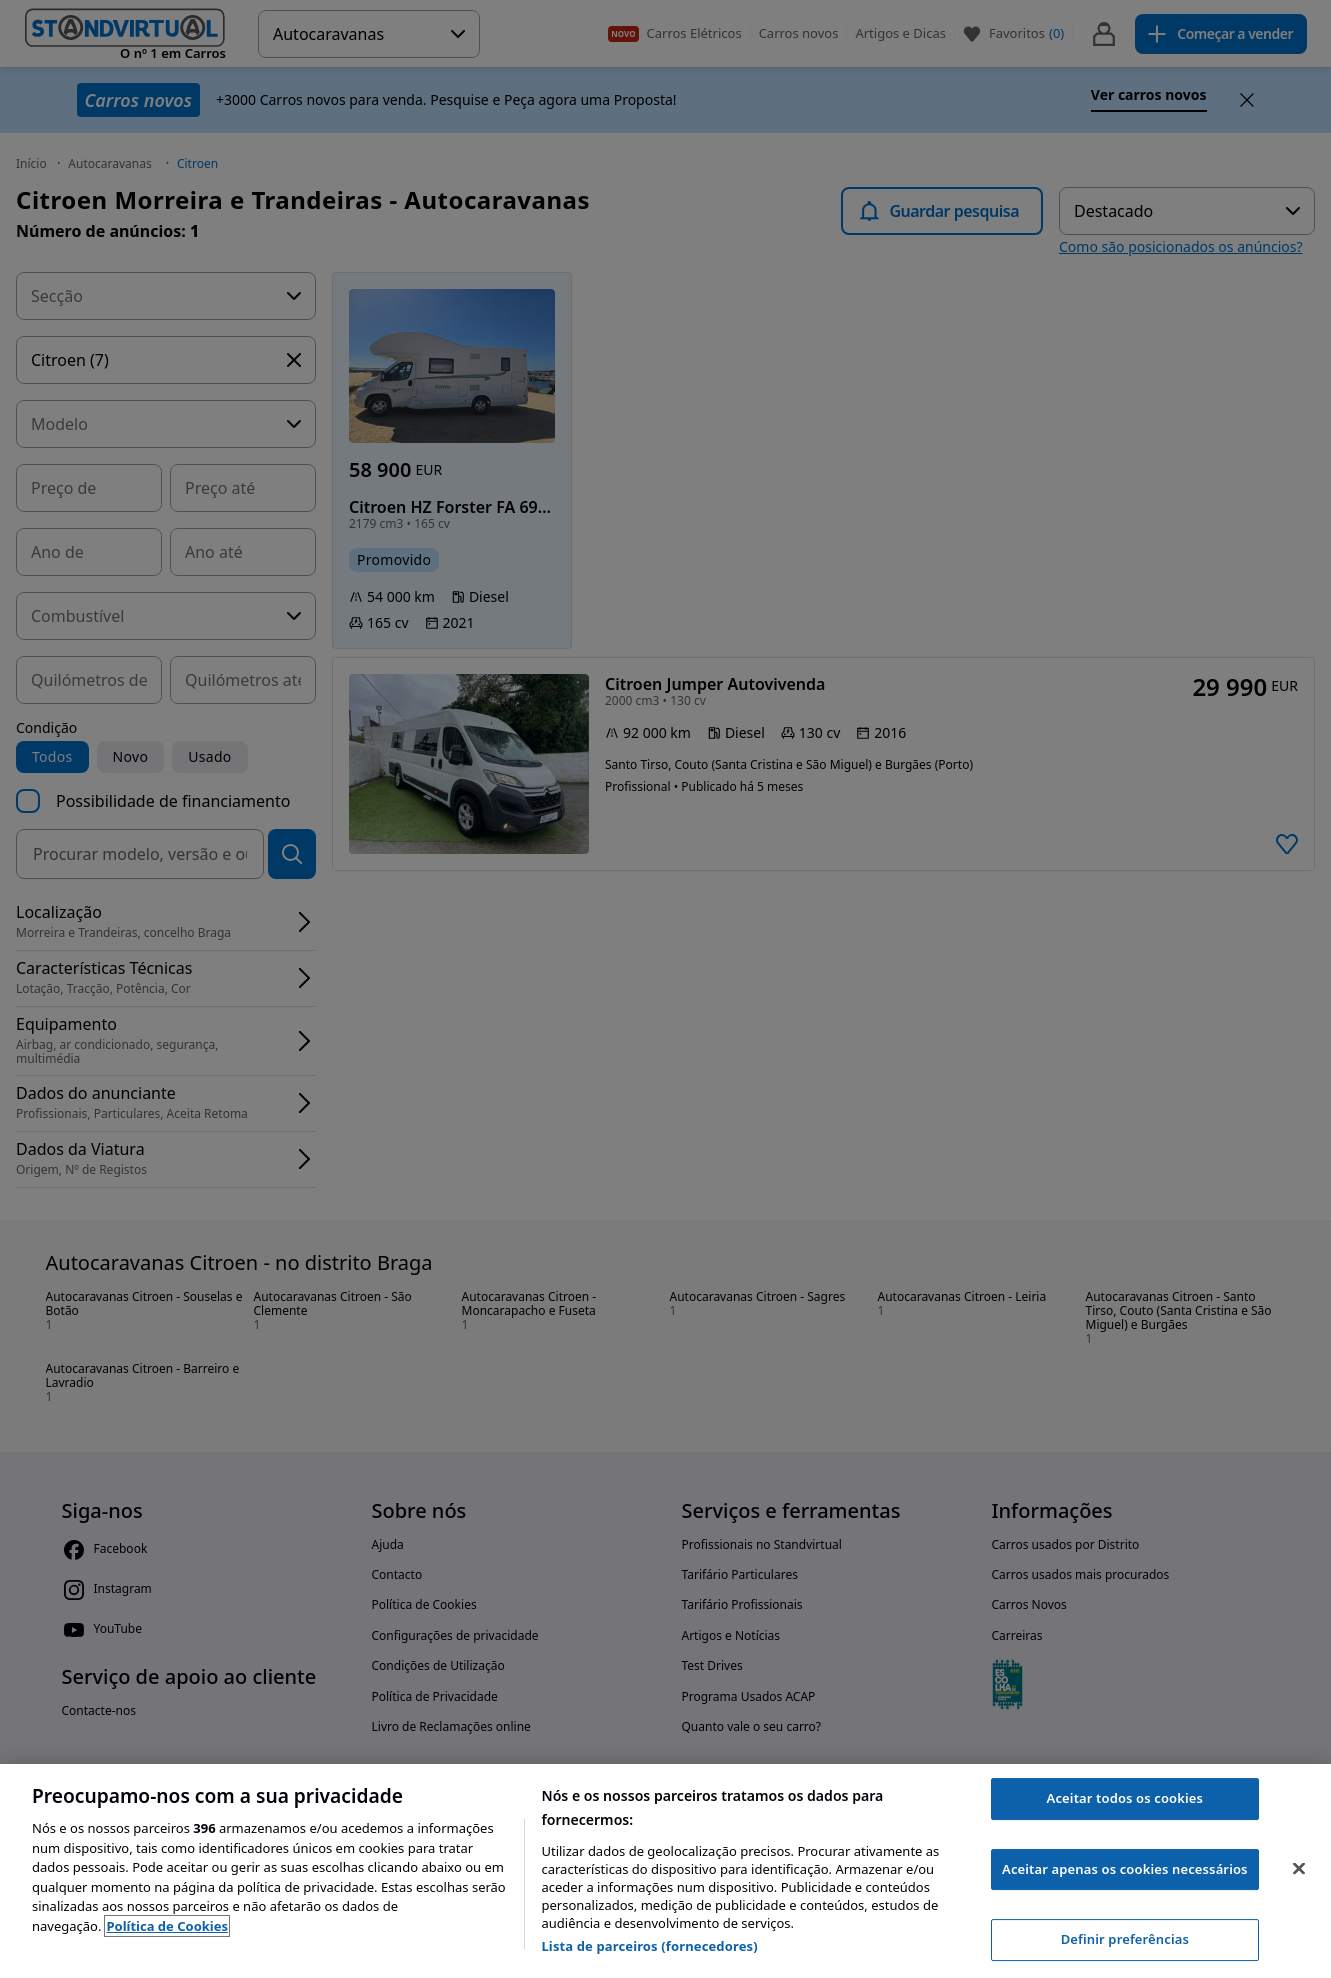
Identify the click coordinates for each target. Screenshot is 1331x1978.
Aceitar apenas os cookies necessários (1125, 1869)
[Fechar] (1299, 1869)
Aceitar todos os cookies (1125, 1798)
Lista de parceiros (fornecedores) (649, 1946)
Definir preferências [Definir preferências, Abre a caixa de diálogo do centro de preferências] (1125, 1939)
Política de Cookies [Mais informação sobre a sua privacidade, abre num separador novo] (167, 1926)
